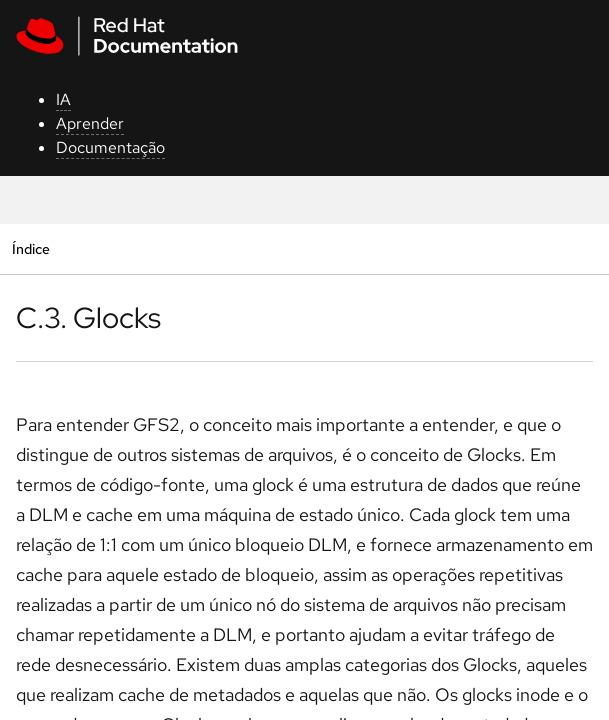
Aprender (90, 123)
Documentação (110, 147)
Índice (30, 248)
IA (63, 99)
